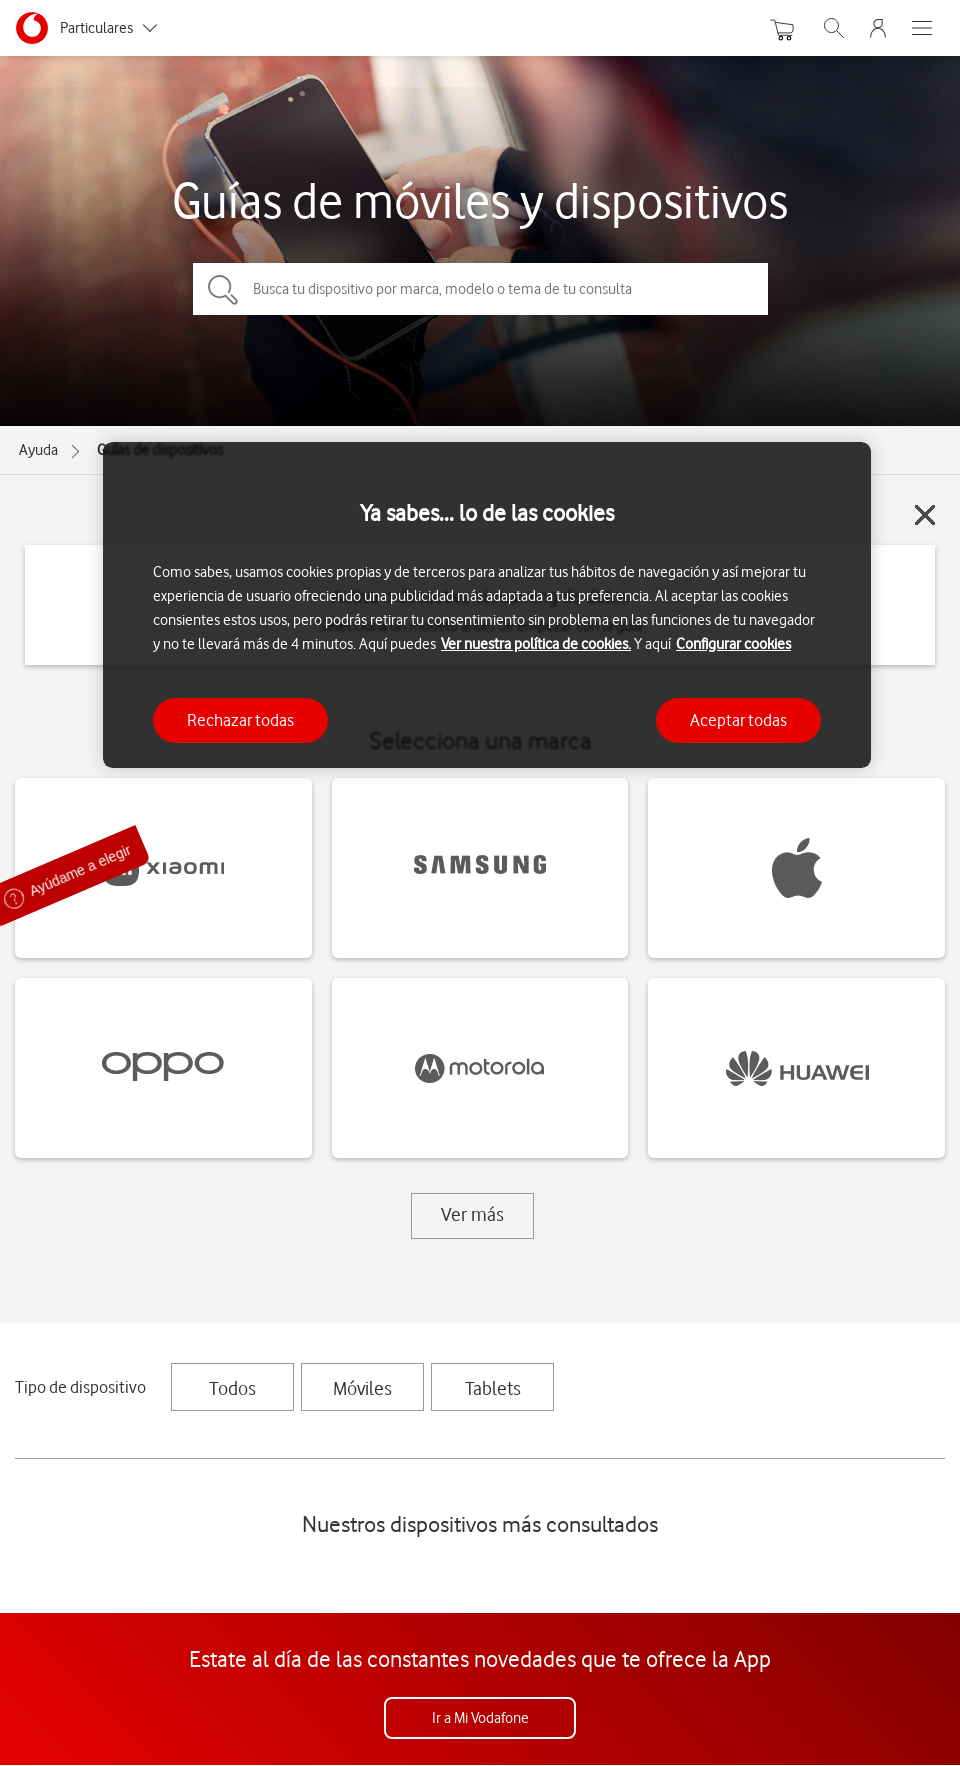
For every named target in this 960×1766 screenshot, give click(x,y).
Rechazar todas (240, 720)
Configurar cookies (733, 644)
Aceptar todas (738, 720)
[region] (487, 605)
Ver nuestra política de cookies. (536, 644)
